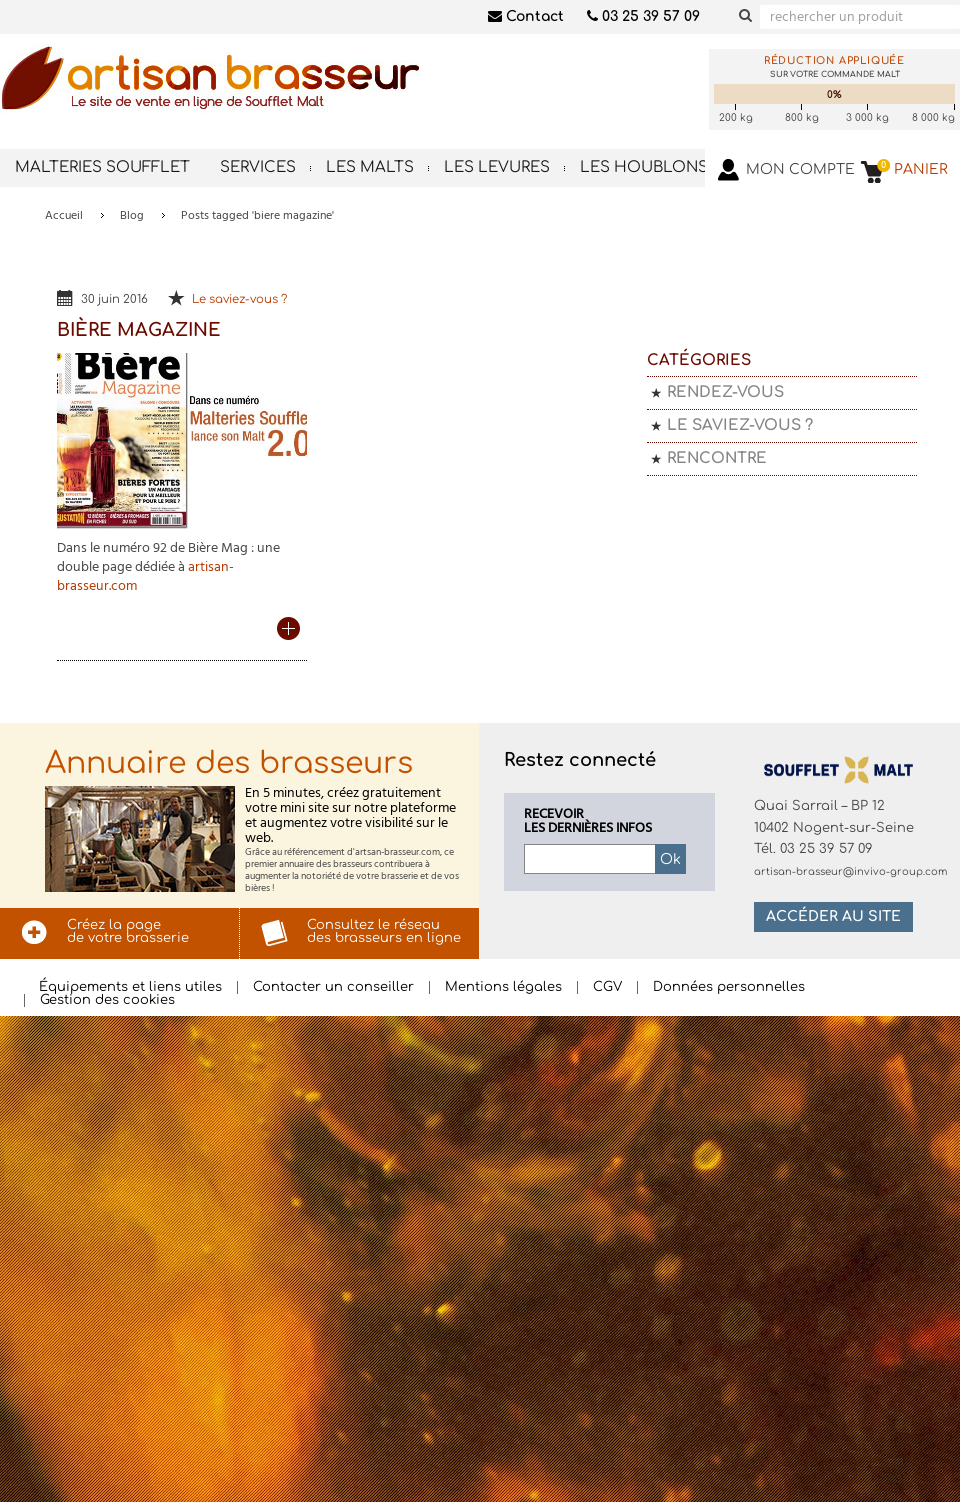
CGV (607, 987)
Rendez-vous (725, 392)
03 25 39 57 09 (643, 16)
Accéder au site (833, 916)
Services (258, 167)
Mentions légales (503, 987)
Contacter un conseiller (333, 987)
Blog (132, 216)
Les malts (370, 167)
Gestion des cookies (107, 1000)
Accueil (64, 216)
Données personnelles (729, 987)
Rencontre (717, 458)
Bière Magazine (139, 330)
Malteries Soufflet (102, 167)
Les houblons (644, 167)
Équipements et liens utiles (130, 987)
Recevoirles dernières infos (588, 822)
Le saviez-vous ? (239, 299)
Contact (526, 16)
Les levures (497, 167)
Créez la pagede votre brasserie (128, 931)
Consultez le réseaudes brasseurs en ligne (384, 931)
